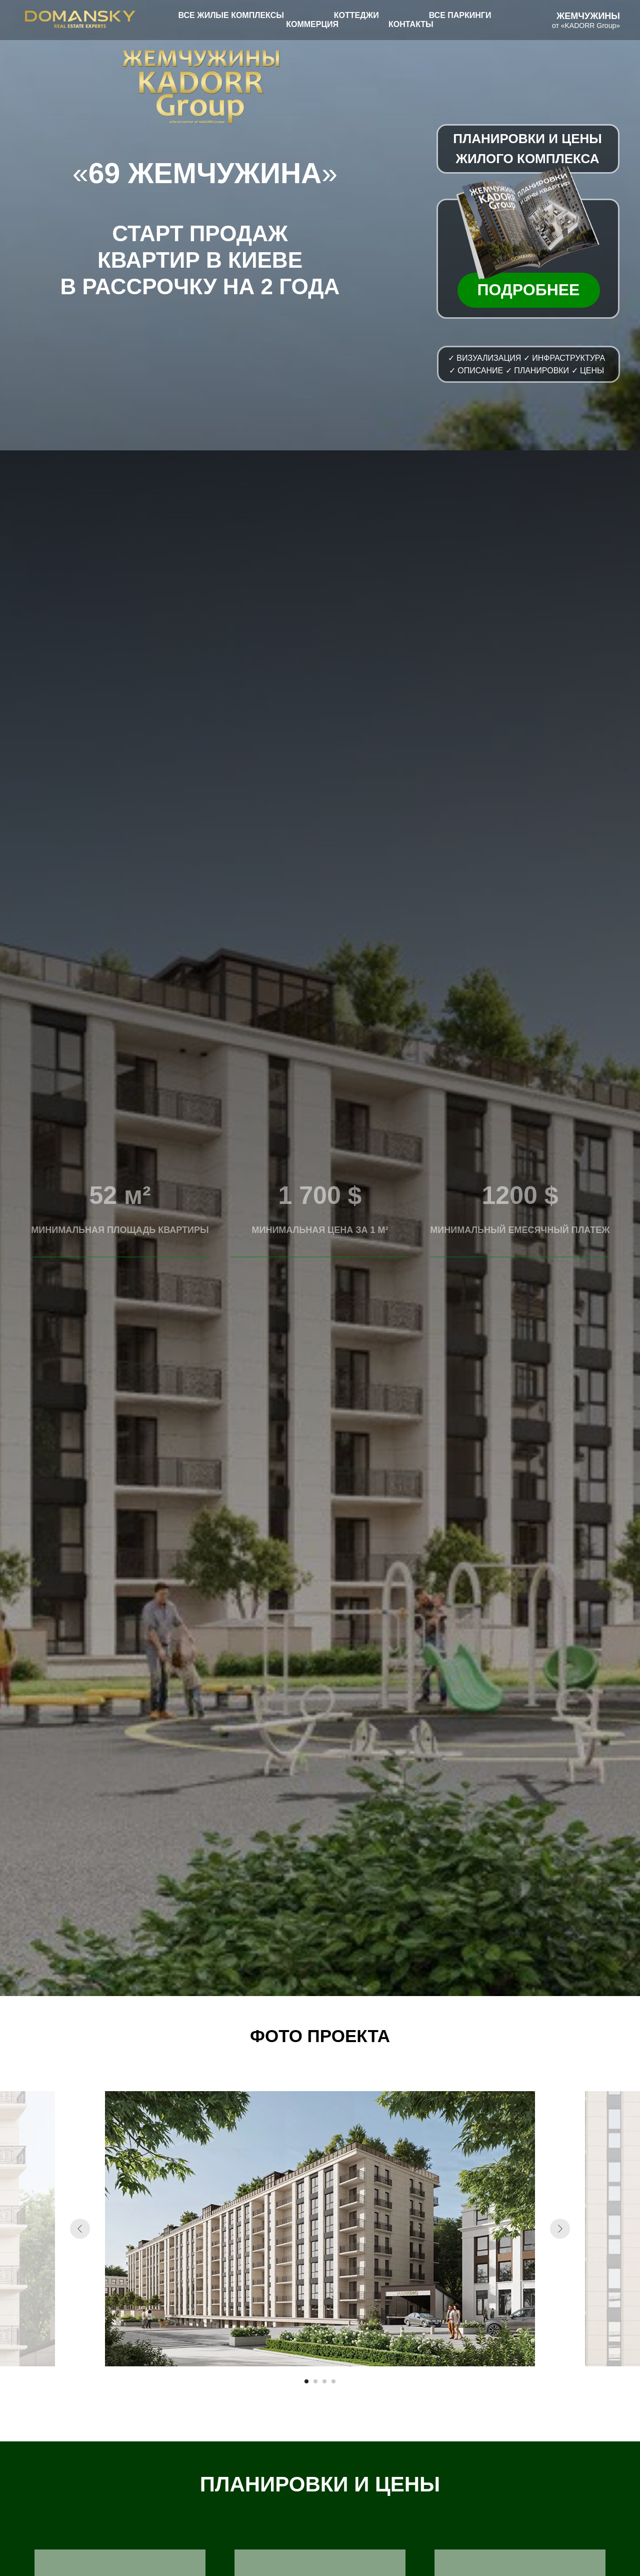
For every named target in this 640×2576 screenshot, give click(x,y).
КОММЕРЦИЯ (312, 24)
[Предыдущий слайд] (80, 2229)
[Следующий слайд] (560, 2229)
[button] (524, 222)
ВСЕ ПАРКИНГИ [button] (460, 15)
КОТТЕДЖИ (356, 15)
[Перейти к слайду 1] (306, 2381)
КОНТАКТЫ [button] (411, 24)
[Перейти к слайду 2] (316, 2381)
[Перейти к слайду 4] (334, 2381)
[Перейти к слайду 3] (324, 2381)
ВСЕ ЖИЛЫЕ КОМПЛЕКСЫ (231, 15)
